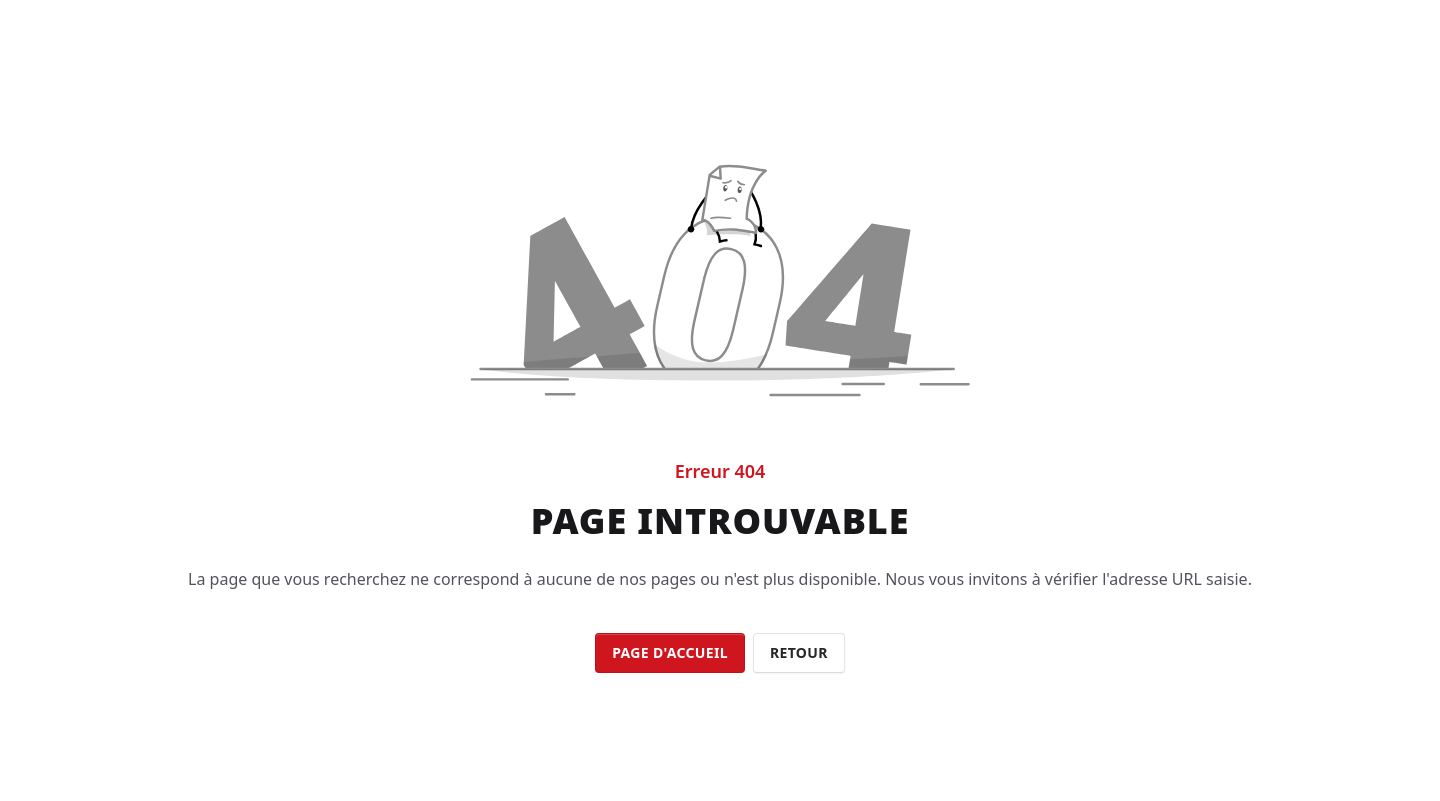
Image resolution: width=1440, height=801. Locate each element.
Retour (799, 652)
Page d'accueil (670, 652)
